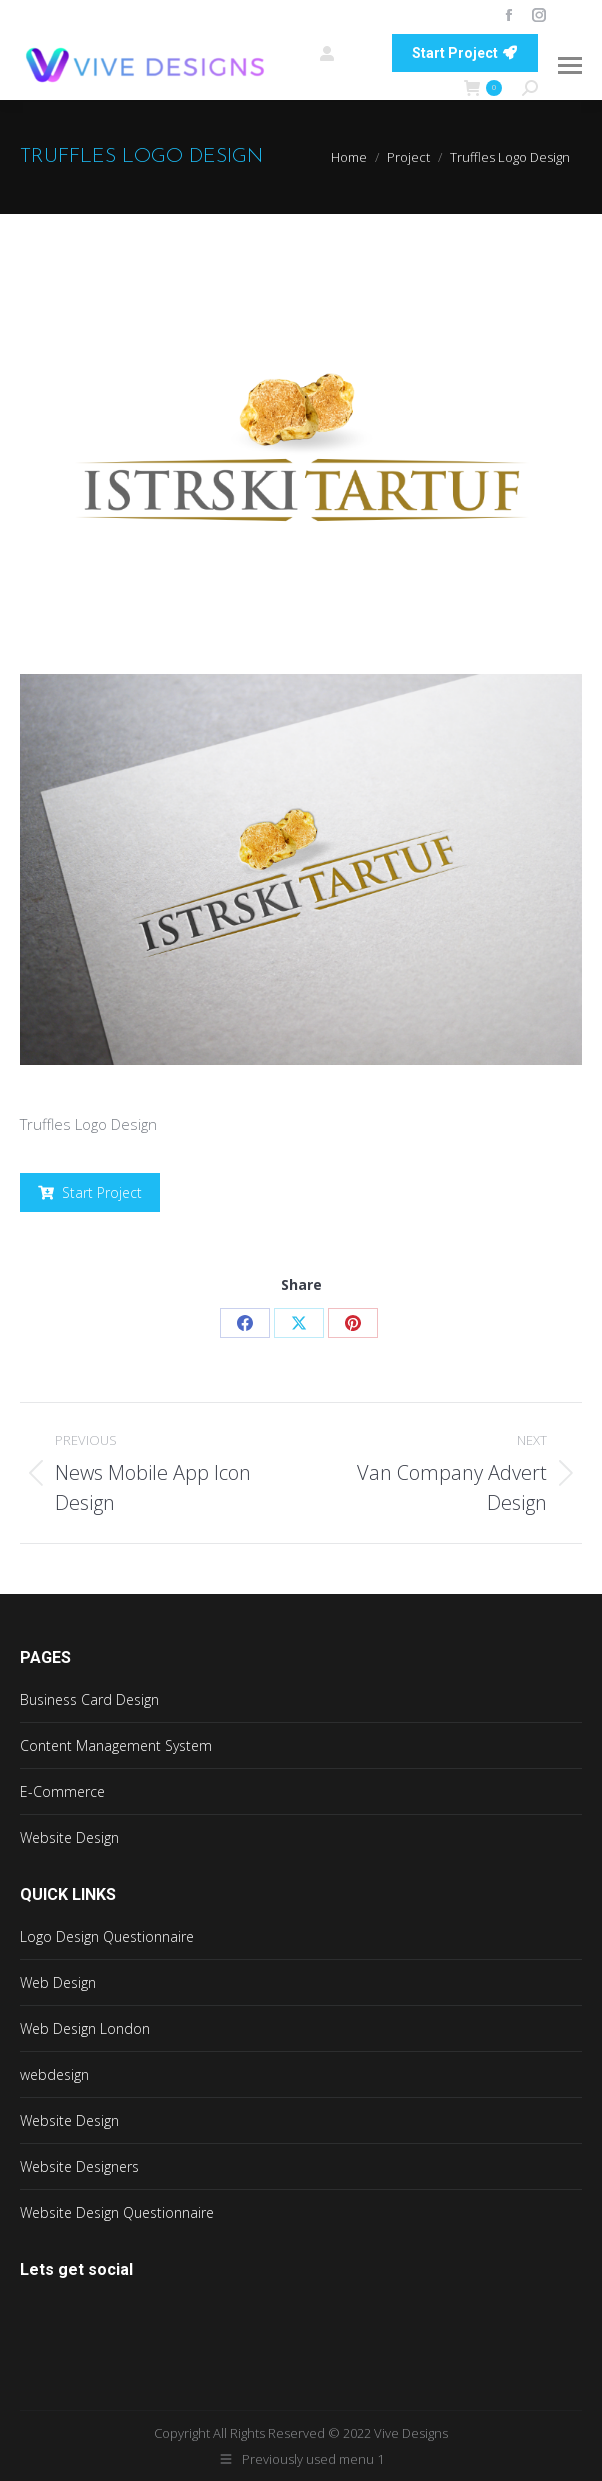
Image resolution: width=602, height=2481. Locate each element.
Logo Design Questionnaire (107, 1936)
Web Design (58, 1982)
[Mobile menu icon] (570, 65)
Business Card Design (89, 1699)
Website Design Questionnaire (117, 2212)
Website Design (69, 1837)
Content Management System (116, 1745)
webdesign (54, 2074)
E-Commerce (62, 1791)
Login (345, 52)
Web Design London (85, 2028)
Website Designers (79, 2166)
